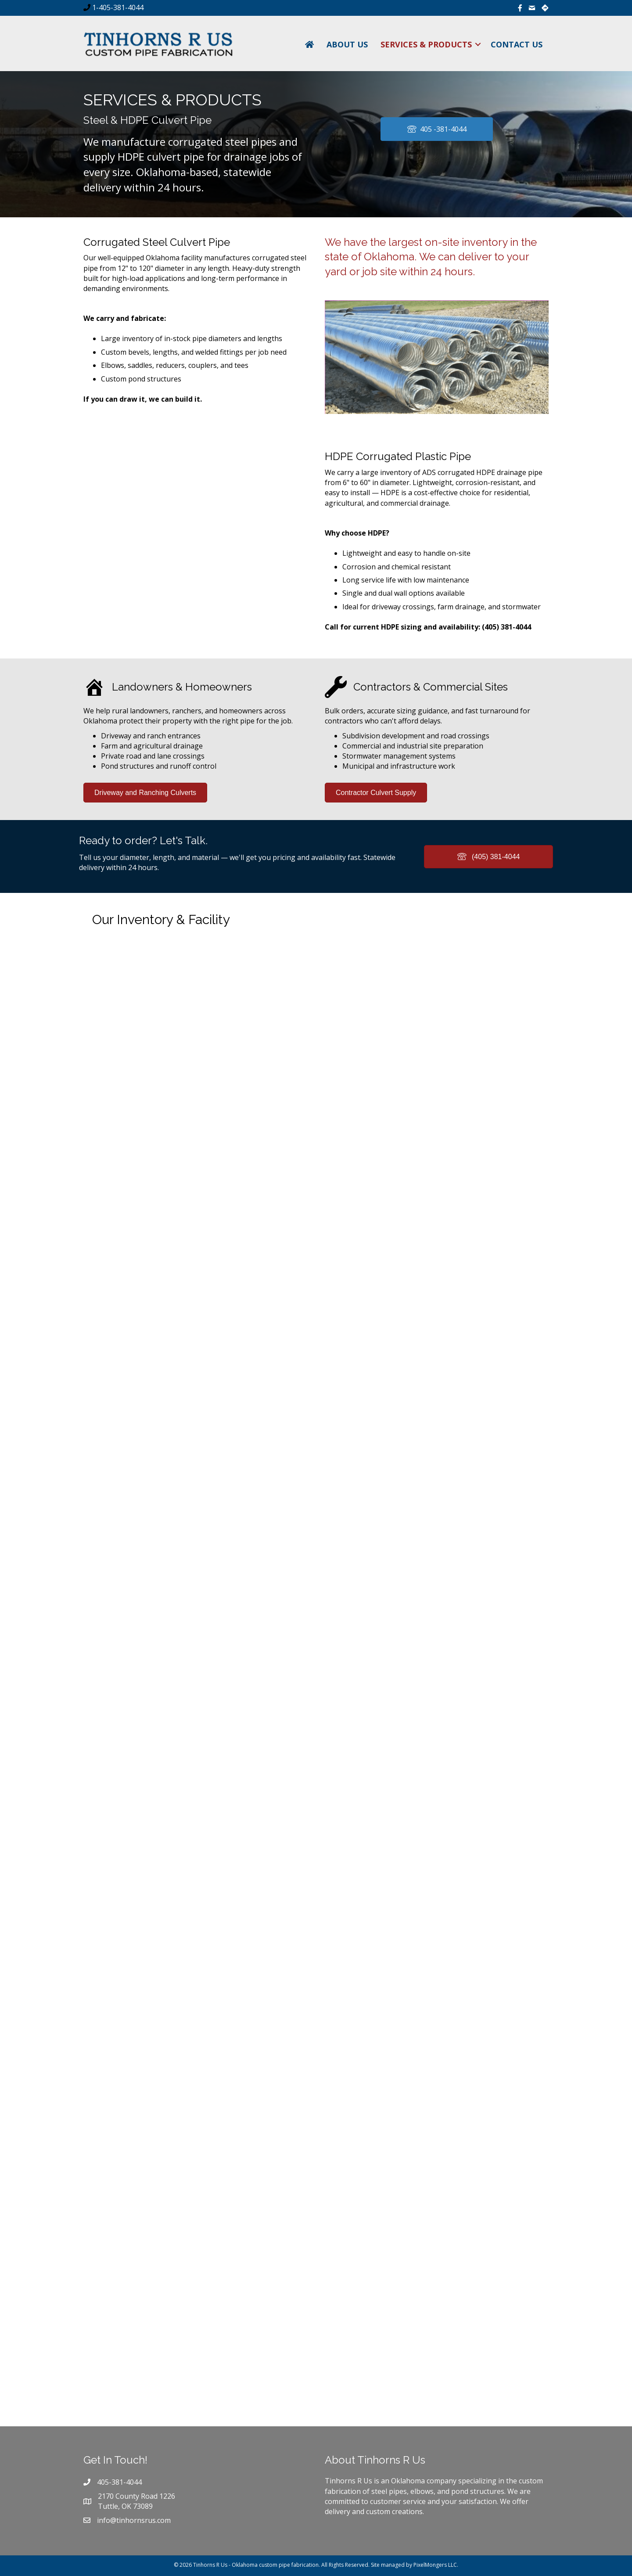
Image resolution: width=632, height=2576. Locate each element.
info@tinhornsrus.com (134, 2520)
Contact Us (516, 44)
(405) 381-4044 (506, 627)
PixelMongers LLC (435, 2565)
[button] (478, 44)
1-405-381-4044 (117, 7)
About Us (347, 44)
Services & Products (426, 44)
